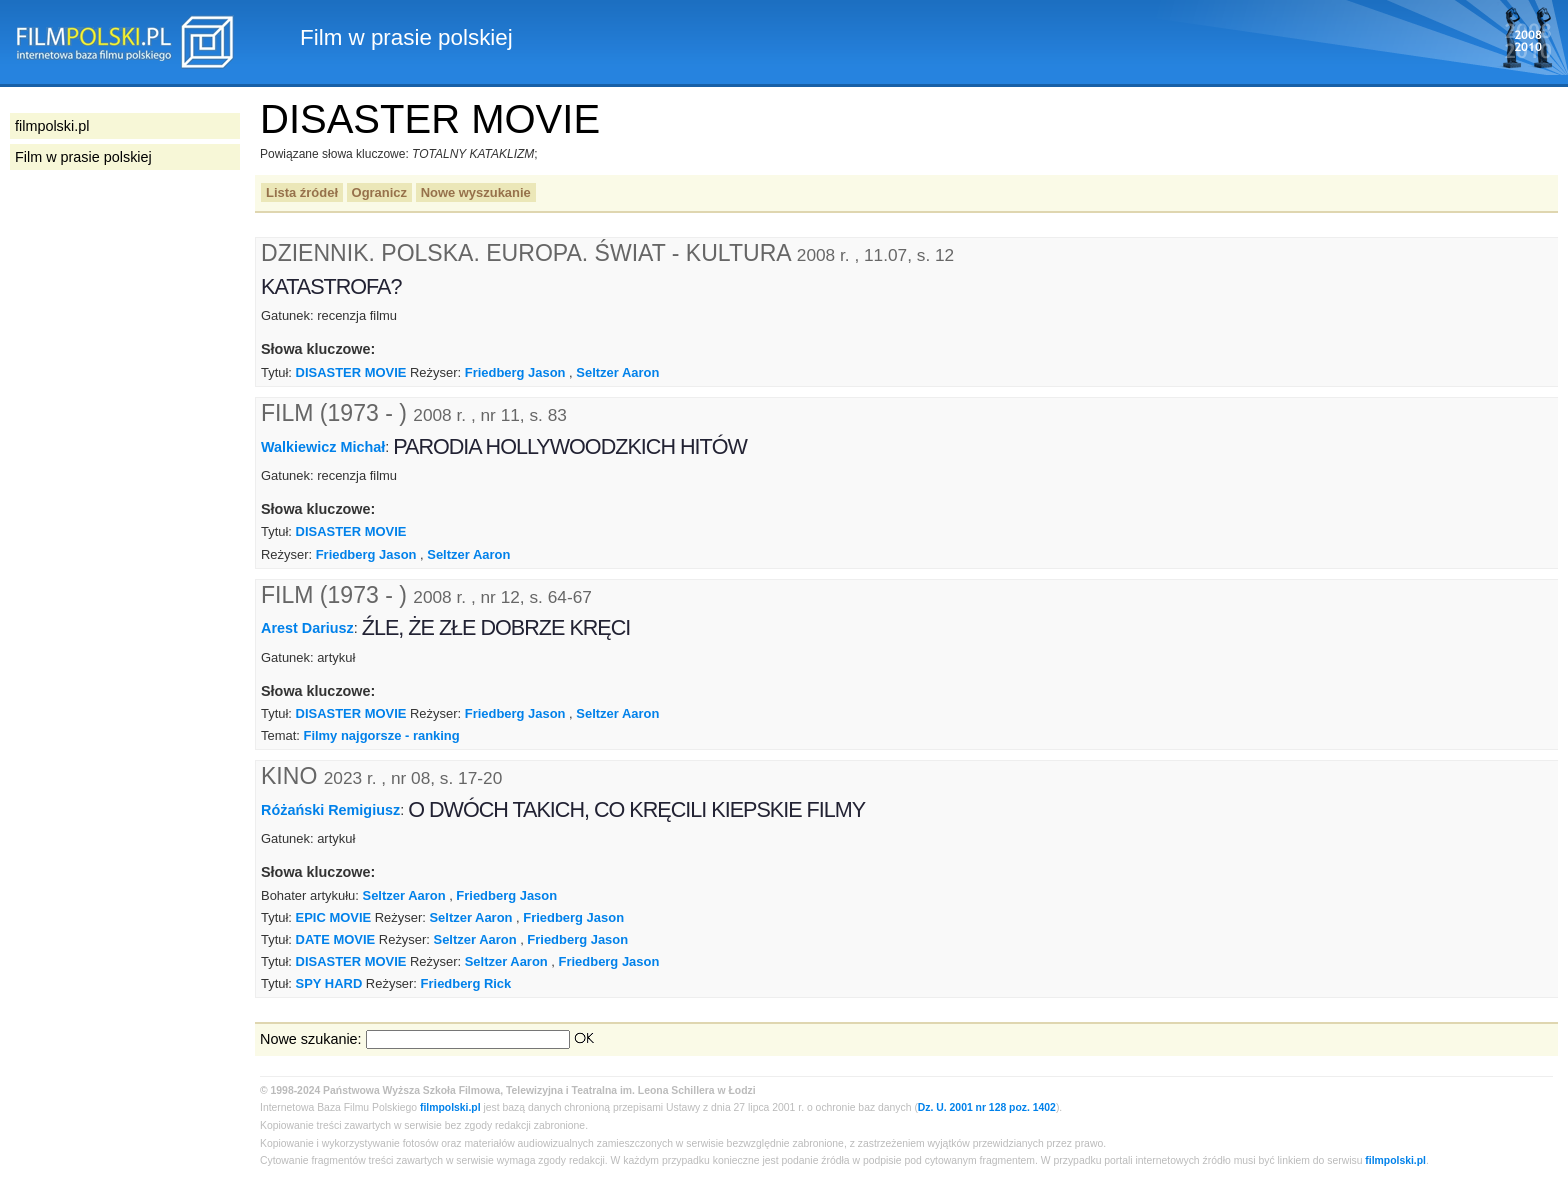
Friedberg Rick (466, 983)
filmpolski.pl (450, 1107)
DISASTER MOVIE (351, 372)
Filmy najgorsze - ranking (381, 735)
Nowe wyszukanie (476, 192)
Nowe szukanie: (311, 1039)
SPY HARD (329, 983)
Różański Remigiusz (330, 810)
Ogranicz (379, 192)
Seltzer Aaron (617, 372)
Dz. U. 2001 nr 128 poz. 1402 (987, 1107)
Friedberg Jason (515, 372)
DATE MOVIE (336, 939)
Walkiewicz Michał (323, 446)
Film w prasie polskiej (83, 157)
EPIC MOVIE (334, 917)
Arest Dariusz (307, 628)
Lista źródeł (302, 192)
